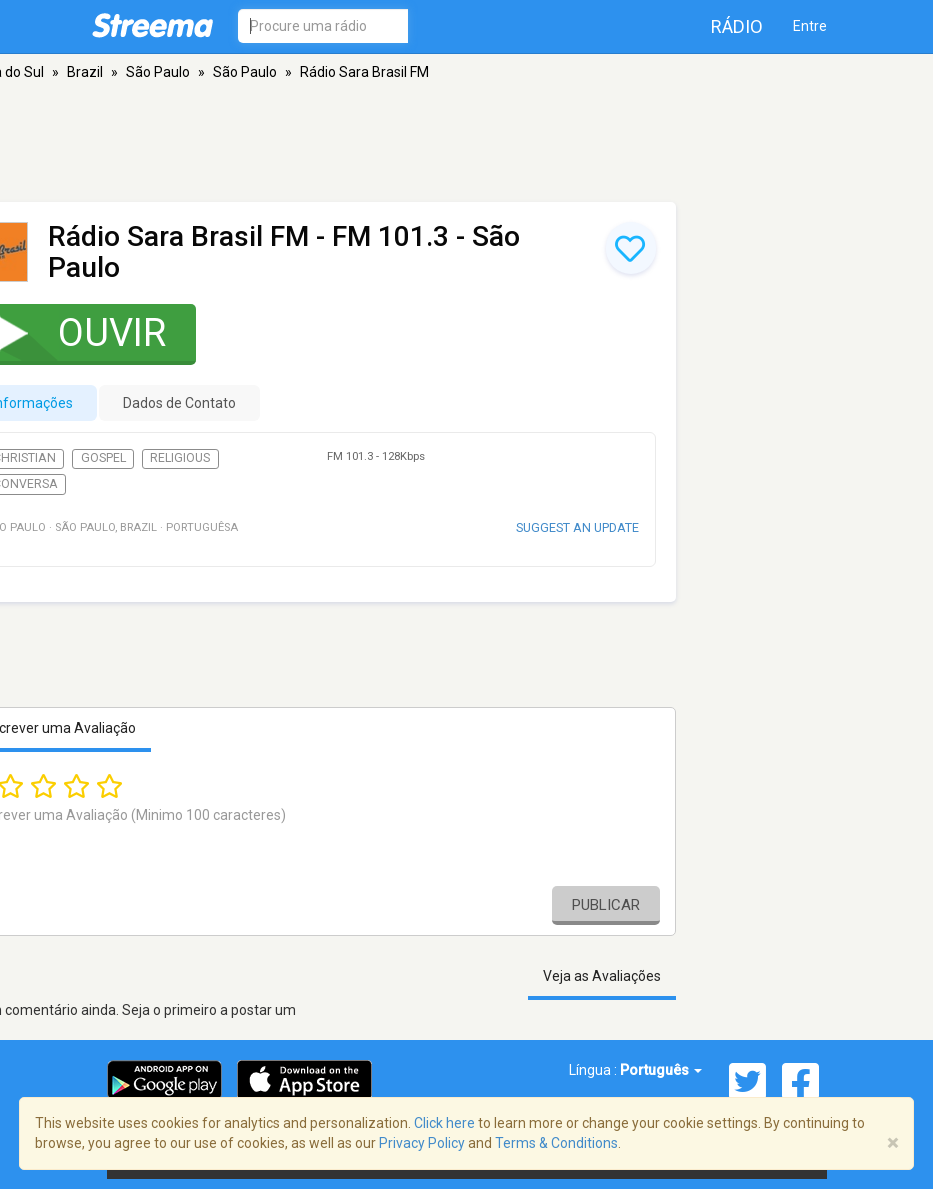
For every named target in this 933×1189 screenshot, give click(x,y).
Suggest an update (577, 527)
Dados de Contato (179, 403)
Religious (180, 458)
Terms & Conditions (556, 1143)
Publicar (606, 905)
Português (661, 1070)
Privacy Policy (422, 1143)
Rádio (737, 26)
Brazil (85, 72)
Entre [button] (810, 26)
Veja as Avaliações (602, 976)
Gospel (103, 458)
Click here (444, 1123)
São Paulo (158, 72)
